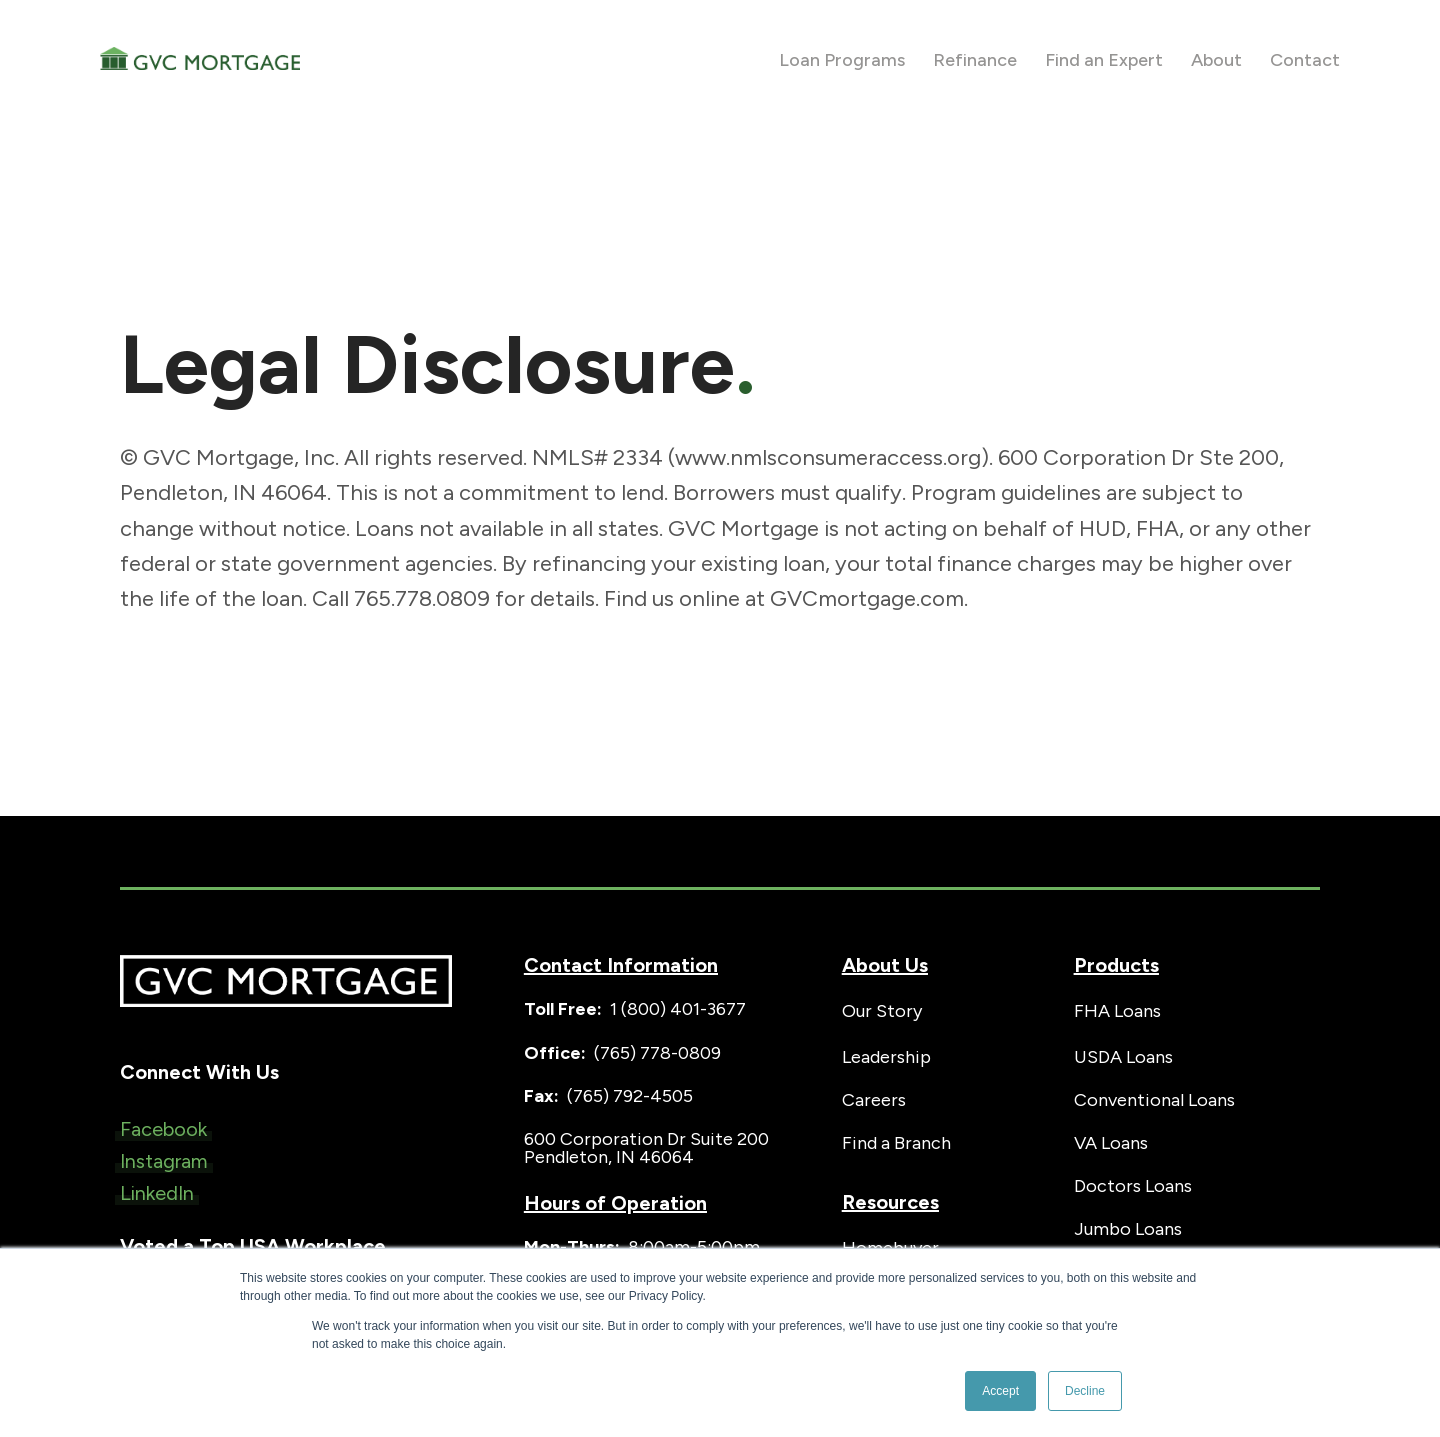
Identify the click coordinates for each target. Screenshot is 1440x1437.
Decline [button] (1085, 1391)
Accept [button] (1000, 1391)
